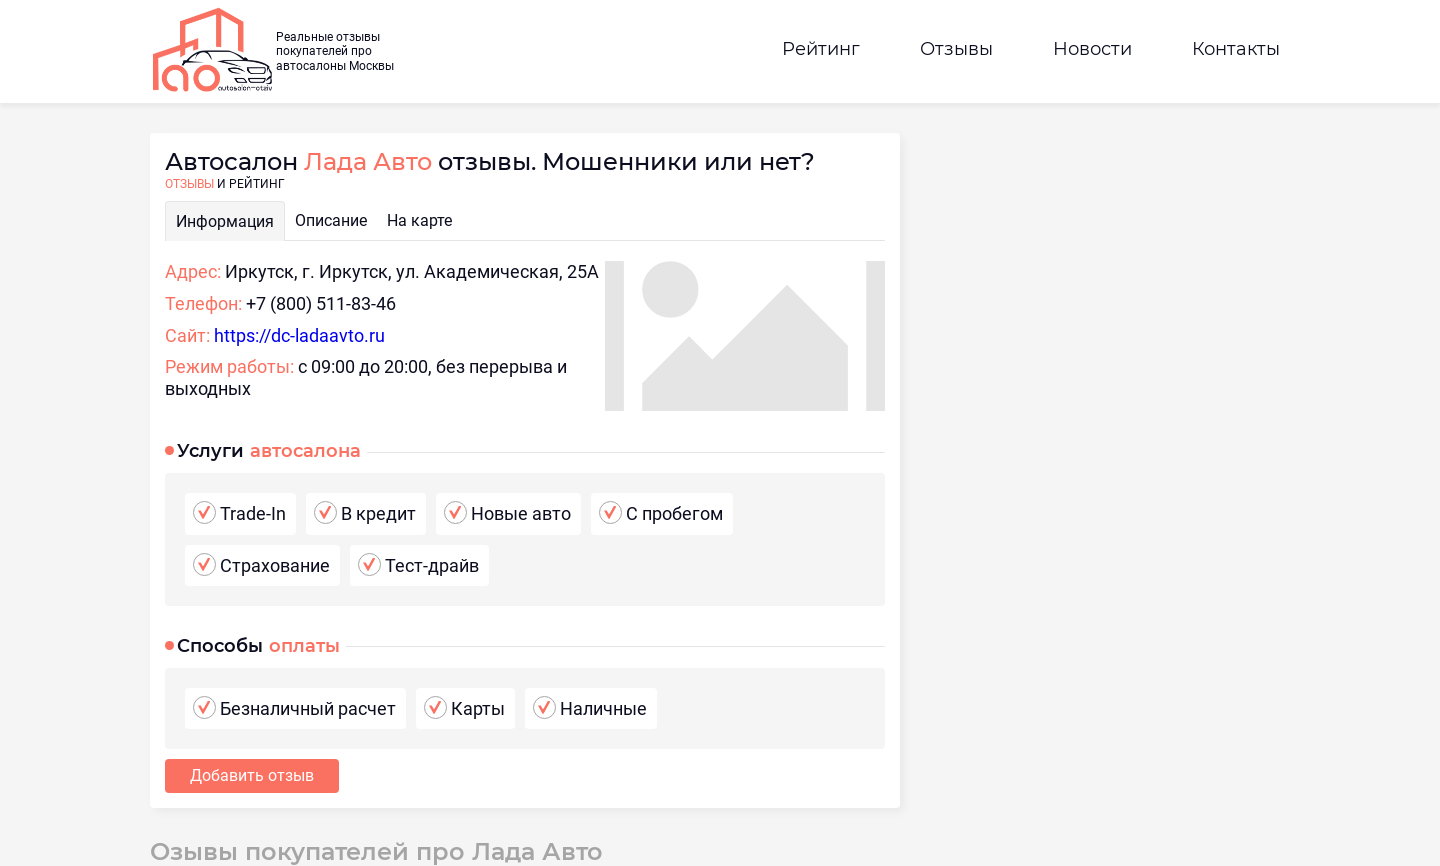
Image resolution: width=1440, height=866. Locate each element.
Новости (1092, 49)
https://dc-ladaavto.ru (299, 335)
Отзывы (956, 49)
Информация (225, 221)
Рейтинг (821, 49)
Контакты (1236, 49)
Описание (331, 220)
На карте (419, 220)
